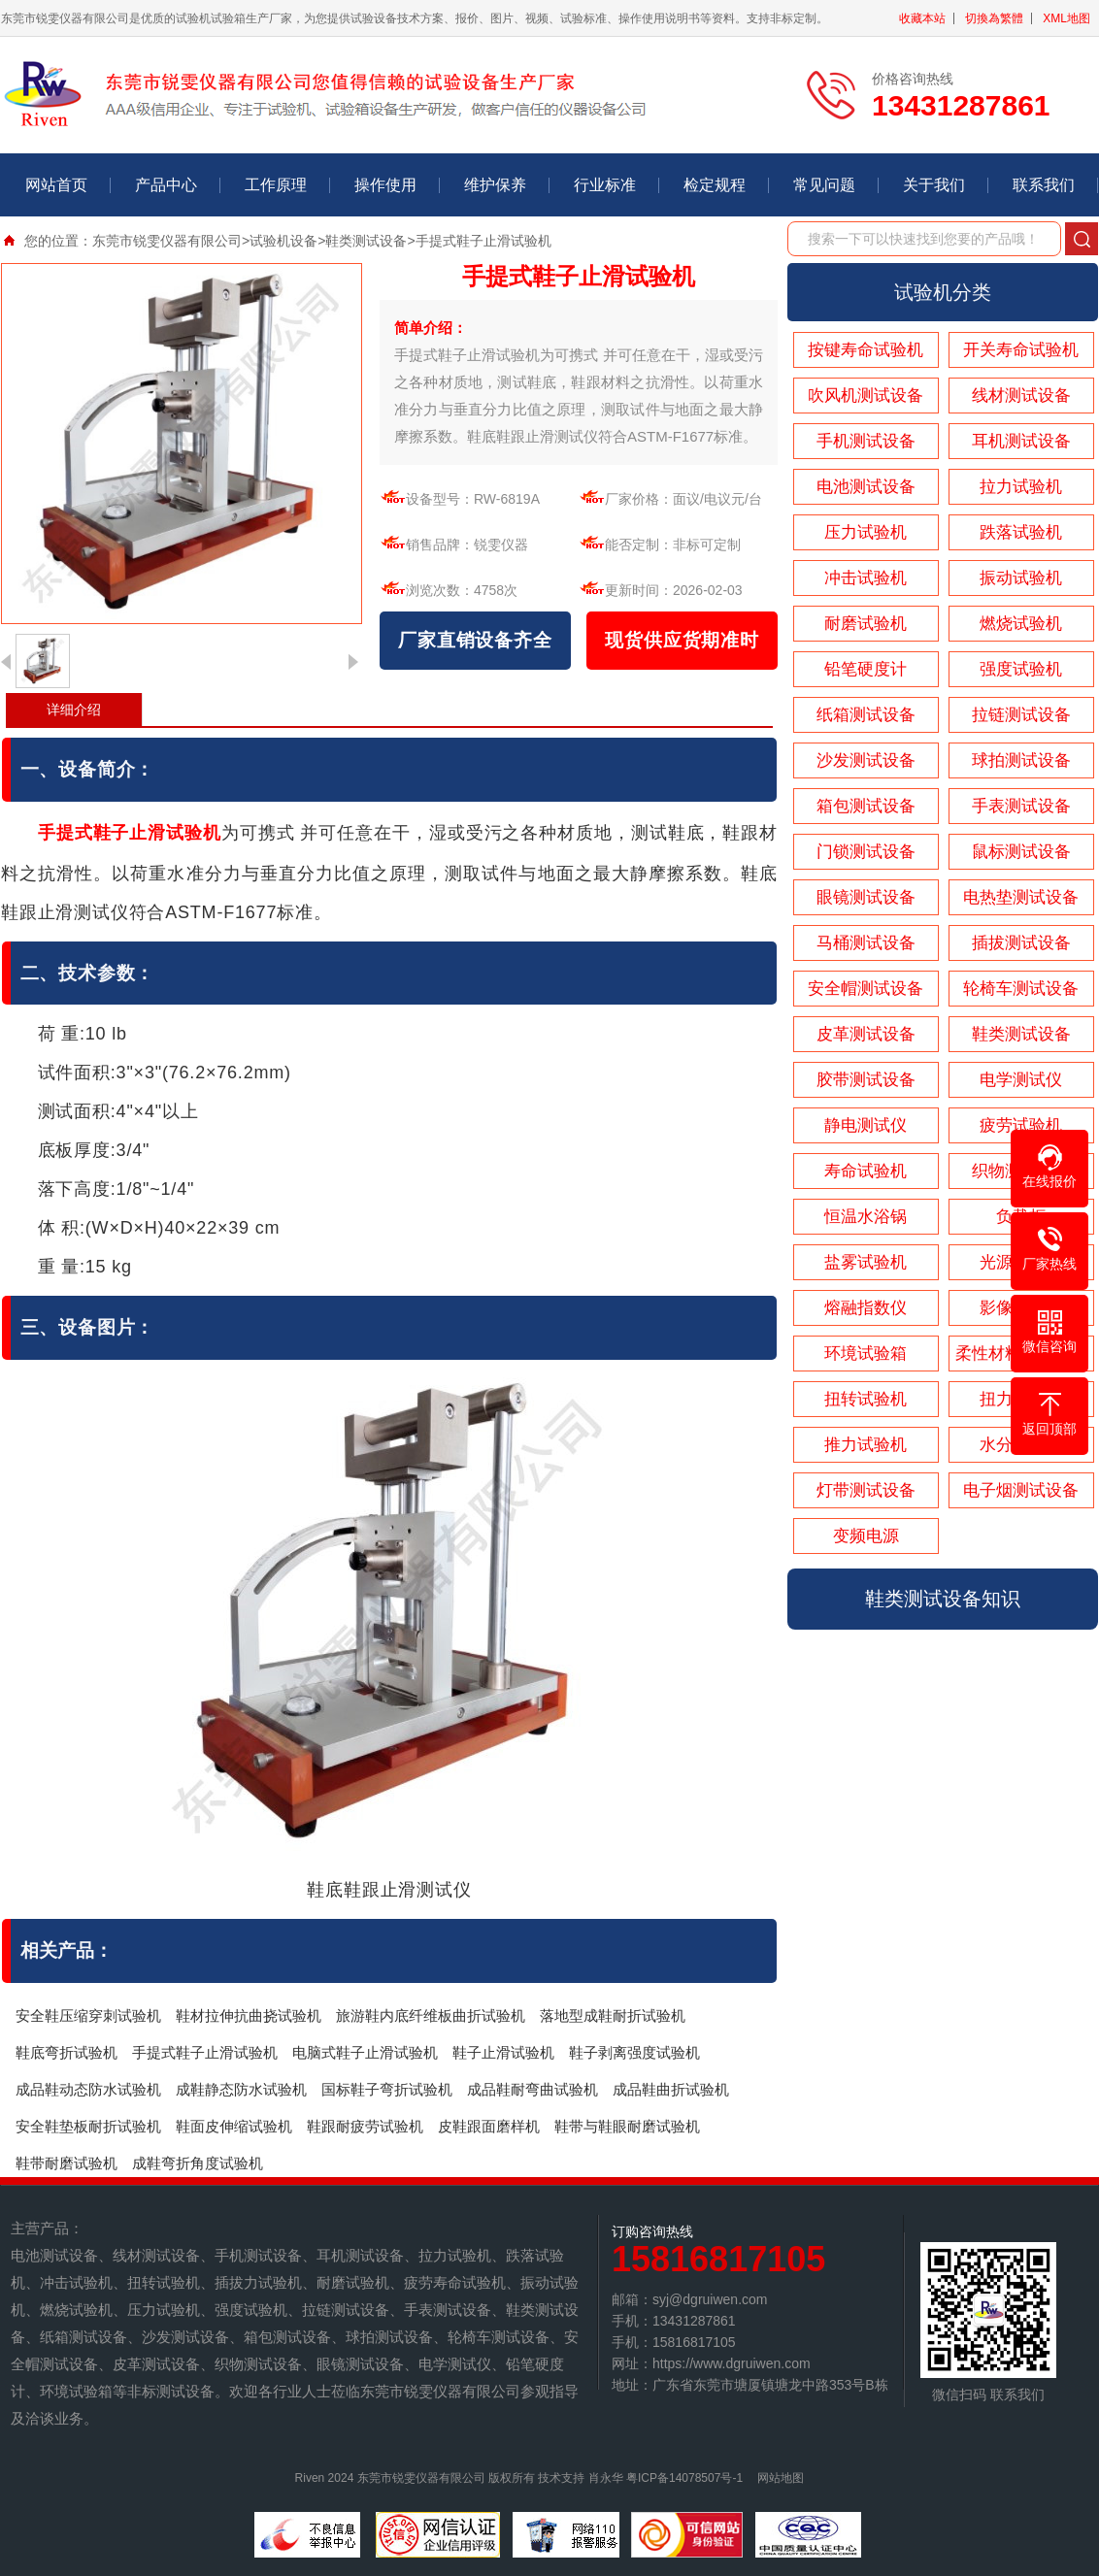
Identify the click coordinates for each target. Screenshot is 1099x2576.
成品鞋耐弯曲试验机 (532, 2089)
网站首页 (56, 185)
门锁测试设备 (866, 851)
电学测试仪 (1021, 1080)
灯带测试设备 (866, 1490)
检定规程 (714, 185)
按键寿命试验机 (865, 350)
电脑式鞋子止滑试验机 (365, 2052)
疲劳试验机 (1021, 1125)
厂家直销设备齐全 (474, 640)
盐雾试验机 (865, 1262)
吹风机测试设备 (865, 395)
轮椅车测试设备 (1021, 988)
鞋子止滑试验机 (503, 2052)
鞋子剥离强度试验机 (634, 2052)
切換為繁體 (994, 18)
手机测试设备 (866, 441)
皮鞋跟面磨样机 (489, 2126)
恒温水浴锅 (865, 1216)
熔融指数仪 (865, 1308)
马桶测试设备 (866, 943)
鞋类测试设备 (366, 240)
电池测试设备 (866, 487)
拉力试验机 (1021, 487)
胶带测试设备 (866, 1080)
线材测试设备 (1021, 395)
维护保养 (495, 185)
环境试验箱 (865, 1353)
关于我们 (934, 185)
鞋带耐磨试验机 (66, 2163)
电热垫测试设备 (1021, 897)
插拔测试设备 (1021, 943)
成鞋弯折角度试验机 (197, 2163)
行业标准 (605, 185)
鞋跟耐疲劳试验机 (365, 2126)
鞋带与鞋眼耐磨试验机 (627, 2126)
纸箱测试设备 (866, 715)
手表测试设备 (1021, 806)
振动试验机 (1021, 578)
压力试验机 (865, 532)
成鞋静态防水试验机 (241, 2089)
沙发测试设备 (866, 760)
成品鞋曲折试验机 (671, 2089)
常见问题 (824, 185)
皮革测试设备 (866, 1034)
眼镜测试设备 (866, 897)
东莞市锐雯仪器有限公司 (167, 240)
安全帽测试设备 (865, 988)
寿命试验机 (865, 1171)
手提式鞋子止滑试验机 (205, 2052)
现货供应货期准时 (681, 640)
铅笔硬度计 (865, 669)
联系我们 (1044, 185)
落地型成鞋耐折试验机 (612, 2015)
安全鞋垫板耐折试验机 (88, 2126)
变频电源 (866, 1536)
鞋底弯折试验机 (66, 2052)
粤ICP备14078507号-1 (684, 2478)
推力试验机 (865, 1445)
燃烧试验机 (1021, 623)
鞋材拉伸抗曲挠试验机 (248, 2015)
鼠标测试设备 (1021, 851)
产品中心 (166, 185)
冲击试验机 (865, 578)
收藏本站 (922, 18)
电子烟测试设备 (1021, 1490)
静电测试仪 (865, 1125)
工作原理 (276, 185)
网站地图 (780, 2478)
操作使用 (385, 185)
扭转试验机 (865, 1399)
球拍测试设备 (1021, 760)
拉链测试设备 (1021, 715)
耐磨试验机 (865, 623)
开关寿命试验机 (1021, 350)
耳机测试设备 (1021, 441)
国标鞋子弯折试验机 (386, 2089)
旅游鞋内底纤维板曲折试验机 (430, 2015)
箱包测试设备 (866, 806)
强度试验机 (1021, 669)
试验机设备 (283, 240)
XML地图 (1066, 18)
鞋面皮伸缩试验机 (234, 2126)
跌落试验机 (1021, 532)
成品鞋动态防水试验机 (88, 2089)
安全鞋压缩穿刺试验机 (88, 2015)
